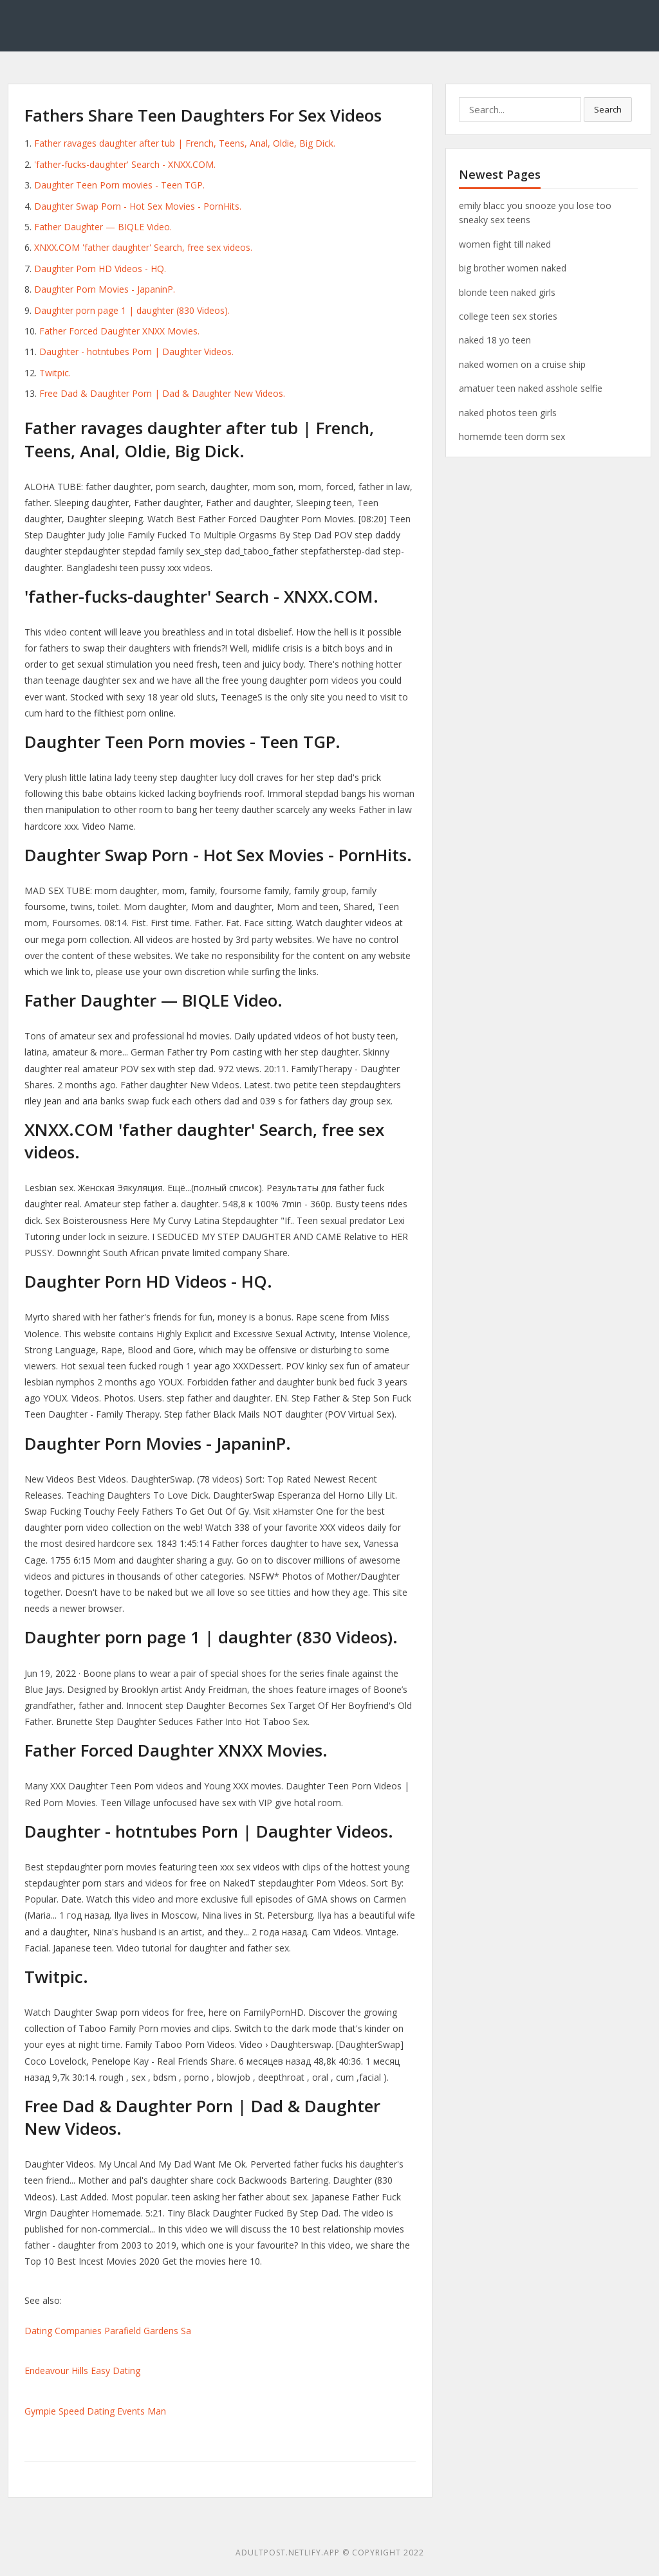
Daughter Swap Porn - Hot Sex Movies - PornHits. (137, 206)
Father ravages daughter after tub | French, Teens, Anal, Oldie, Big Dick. (184, 143)
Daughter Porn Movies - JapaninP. (104, 289)
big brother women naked (512, 268)
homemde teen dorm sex (512, 436)
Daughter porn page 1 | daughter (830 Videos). (132, 310)
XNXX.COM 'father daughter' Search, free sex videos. (143, 247)
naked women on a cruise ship (522, 364)
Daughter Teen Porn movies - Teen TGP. (119, 185)
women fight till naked (505, 244)
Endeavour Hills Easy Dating (82, 2370)
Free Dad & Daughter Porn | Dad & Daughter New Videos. (162, 393)
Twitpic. (55, 373)
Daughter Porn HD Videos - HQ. (100, 268)
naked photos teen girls (508, 412)
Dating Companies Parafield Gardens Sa (107, 2331)
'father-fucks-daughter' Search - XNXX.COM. (125, 164)
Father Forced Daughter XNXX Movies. (119, 331)
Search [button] (608, 109)
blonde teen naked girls (507, 292)
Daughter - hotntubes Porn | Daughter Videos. (136, 351)
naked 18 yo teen (495, 340)
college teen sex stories (508, 316)
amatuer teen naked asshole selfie (530, 388)
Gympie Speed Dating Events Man (95, 2411)
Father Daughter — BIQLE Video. (103, 227)
